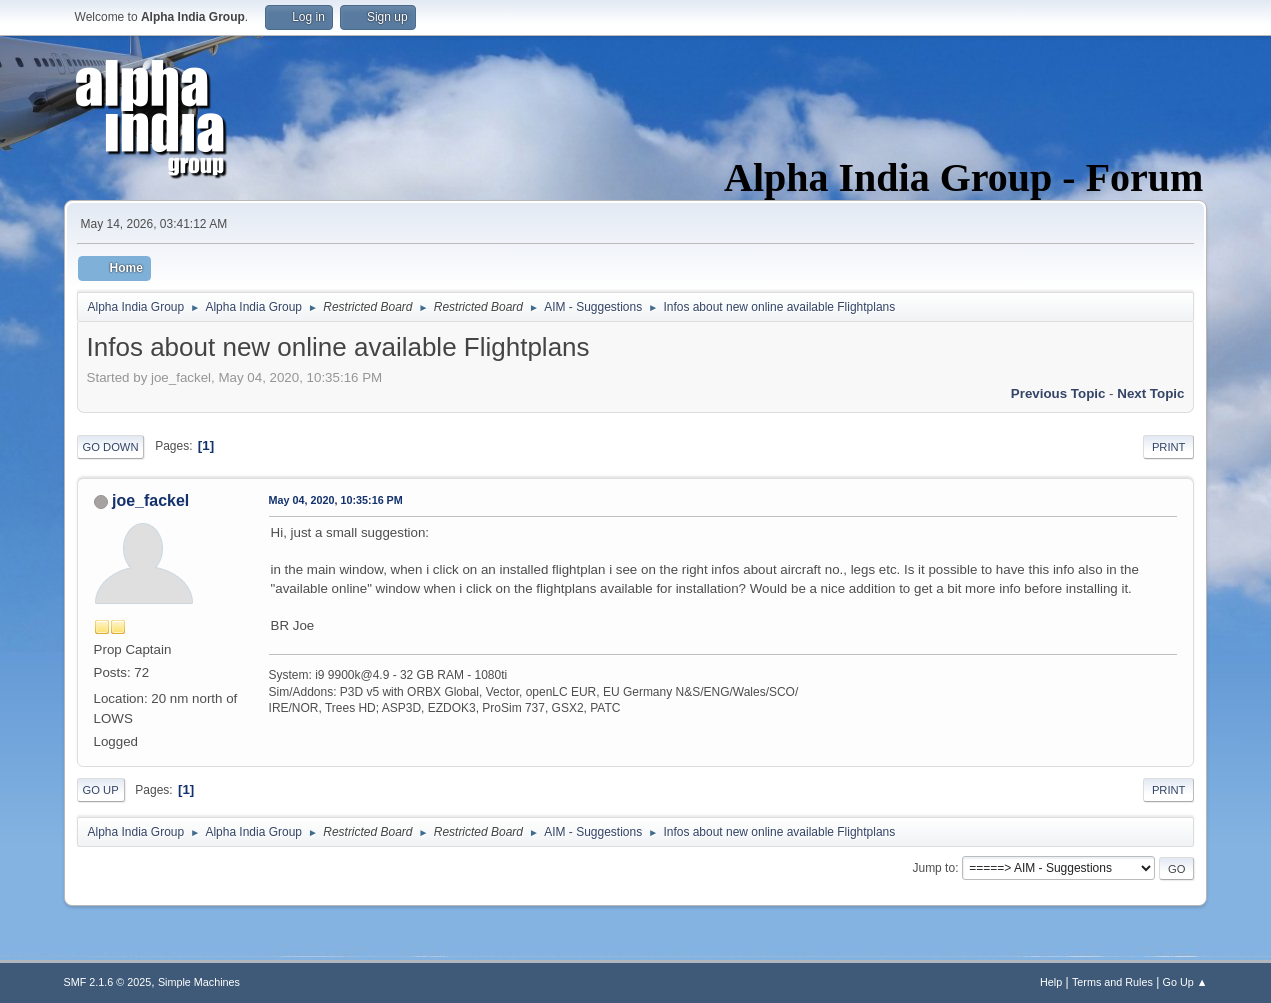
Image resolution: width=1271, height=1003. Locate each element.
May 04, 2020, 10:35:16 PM (336, 500)
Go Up (101, 790)
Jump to (933, 868)
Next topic (1150, 393)
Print (1169, 447)
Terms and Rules (1112, 982)
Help (1051, 982)
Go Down (111, 447)
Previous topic (1058, 393)
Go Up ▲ (1185, 982)
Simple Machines (199, 982)
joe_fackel (150, 500)
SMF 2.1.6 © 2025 (108, 982)
